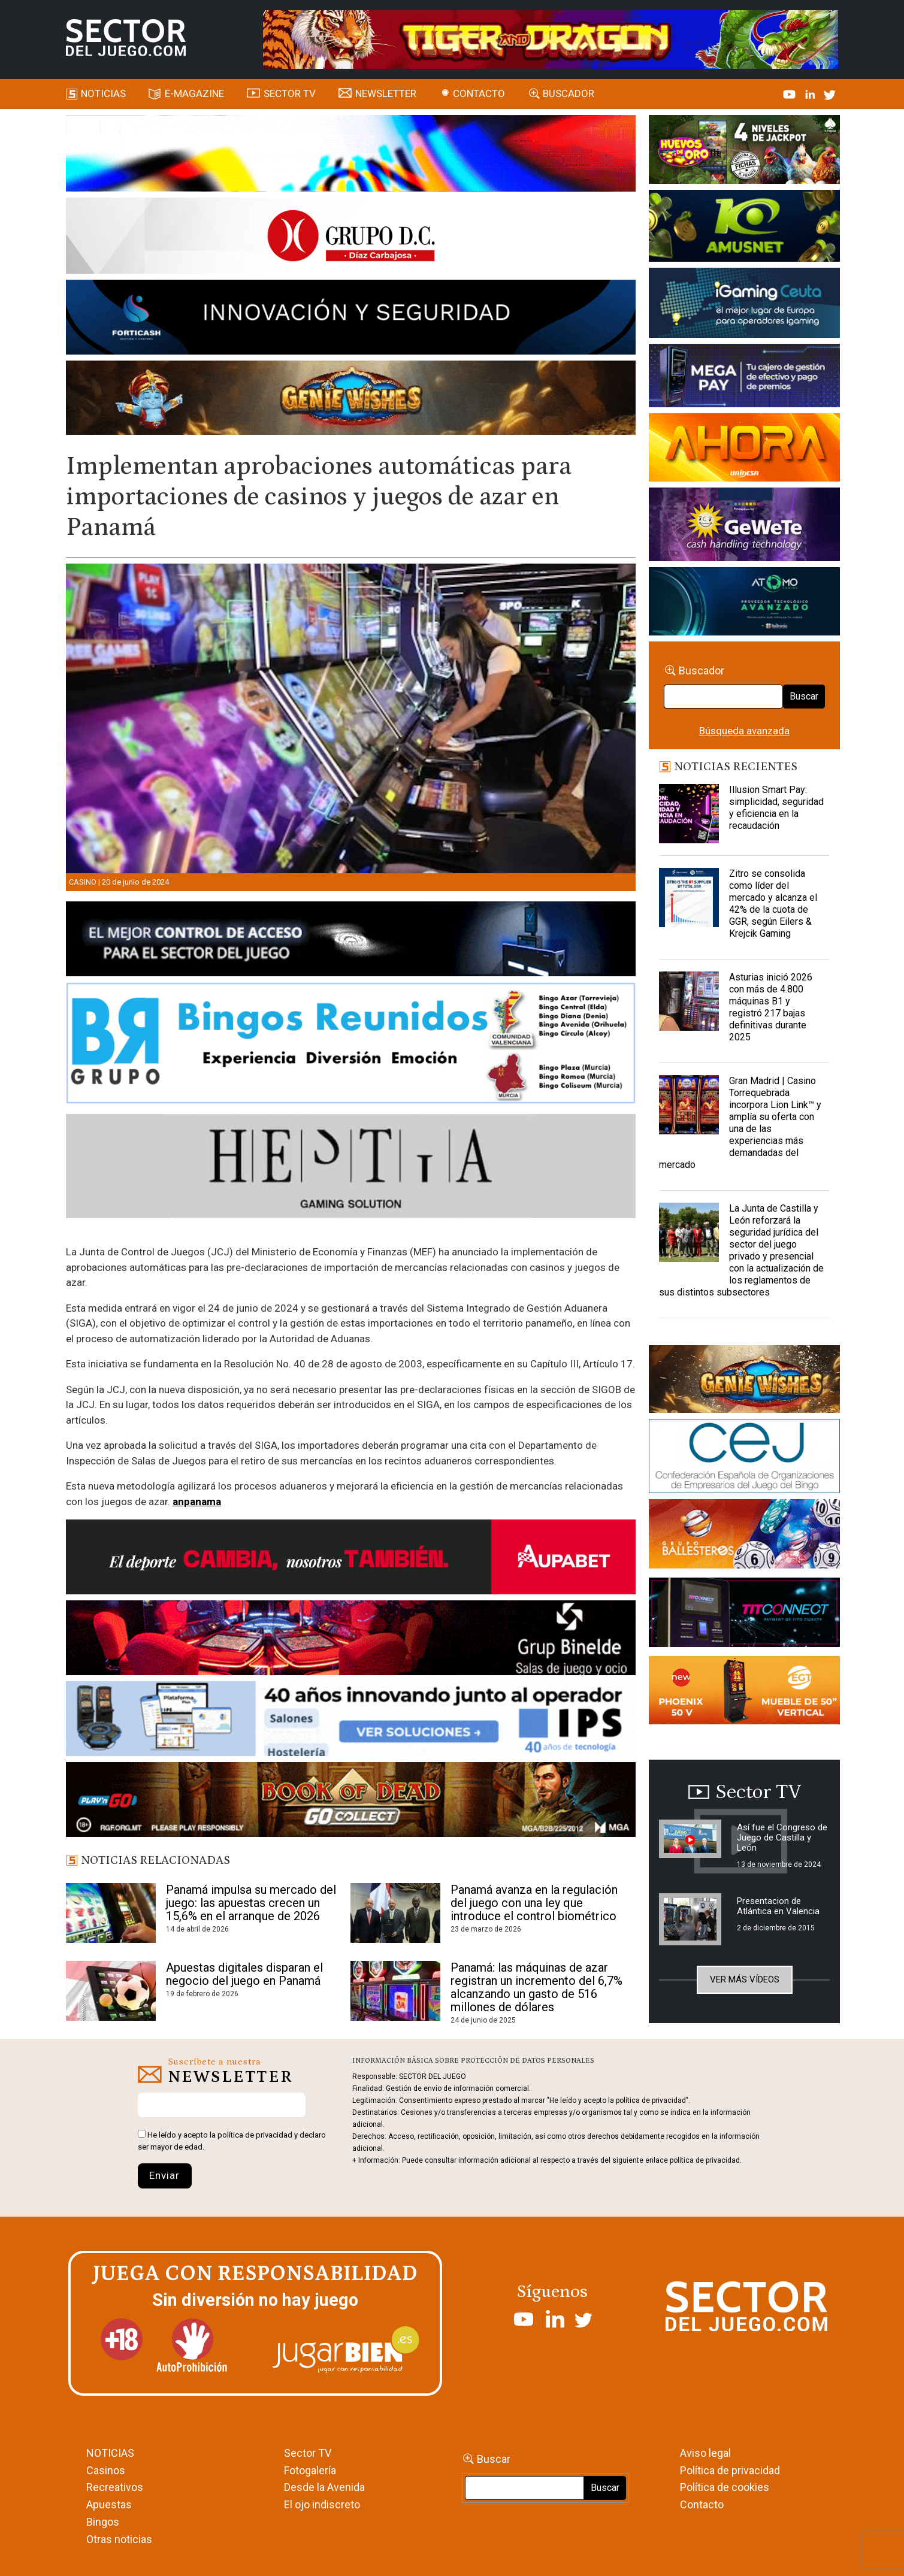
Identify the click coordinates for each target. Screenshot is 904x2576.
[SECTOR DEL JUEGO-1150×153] (351, 238)
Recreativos (114, 2487)
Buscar (804, 696)
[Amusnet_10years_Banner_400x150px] (744, 228)
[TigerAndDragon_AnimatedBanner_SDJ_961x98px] (550, 38)
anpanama (197, 1502)
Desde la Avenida (324, 2487)
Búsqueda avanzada (744, 731)
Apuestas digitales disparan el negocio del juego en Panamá (244, 1974)
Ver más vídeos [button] (744, 1979)
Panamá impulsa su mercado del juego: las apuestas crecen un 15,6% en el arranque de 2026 (251, 1903)
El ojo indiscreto (322, 2504)
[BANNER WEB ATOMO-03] (744, 603)
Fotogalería (310, 2470)
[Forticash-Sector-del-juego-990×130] (351, 319)
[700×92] (351, 1802)
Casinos (105, 2470)
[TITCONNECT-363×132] (744, 1615)
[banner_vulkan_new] (351, 941)
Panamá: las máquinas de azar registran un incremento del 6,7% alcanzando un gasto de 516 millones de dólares (536, 1987)
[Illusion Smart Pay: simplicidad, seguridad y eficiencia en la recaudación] (689, 814)
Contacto (479, 93)
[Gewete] (744, 526)
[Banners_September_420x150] (744, 1693)
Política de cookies (724, 2487)
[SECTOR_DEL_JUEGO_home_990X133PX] (351, 155)
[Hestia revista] (351, 1169)
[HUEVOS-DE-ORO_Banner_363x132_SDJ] (744, 152)
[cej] (744, 1458)
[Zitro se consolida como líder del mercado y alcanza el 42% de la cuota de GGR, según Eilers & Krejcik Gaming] (689, 898)
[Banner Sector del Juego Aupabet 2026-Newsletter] (351, 1559)
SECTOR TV (290, 93)
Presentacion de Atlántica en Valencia (778, 1906)
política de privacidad (254, 2134)
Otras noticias (119, 2539)
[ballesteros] (744, 1537)
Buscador (568, 93)
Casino (82, 881)
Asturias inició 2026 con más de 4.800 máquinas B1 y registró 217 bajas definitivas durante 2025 (770, 1007)
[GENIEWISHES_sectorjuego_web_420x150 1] (744, 1381)
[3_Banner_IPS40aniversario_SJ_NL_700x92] (351, 1721)
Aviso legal (705, 2453)
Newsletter (385, 93)
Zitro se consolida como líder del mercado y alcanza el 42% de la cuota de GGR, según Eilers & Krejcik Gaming (773, 903)
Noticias (103, 93)
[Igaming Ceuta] (744, 305)
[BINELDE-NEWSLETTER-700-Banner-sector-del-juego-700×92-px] (351, 1640)
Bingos (102, 2522)
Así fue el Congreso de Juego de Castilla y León (782, 1837)
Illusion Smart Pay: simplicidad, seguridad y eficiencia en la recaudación (776, 807)
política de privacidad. (706, 2160)
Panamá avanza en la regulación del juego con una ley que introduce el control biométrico (534, 1903)
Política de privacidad (730, 2470)
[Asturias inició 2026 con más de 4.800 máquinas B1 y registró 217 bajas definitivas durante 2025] (689, 1001)
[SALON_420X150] (744, 449)
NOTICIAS (110, 2453)
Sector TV (307, 2453)
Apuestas (109, 2504)
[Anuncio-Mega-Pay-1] (744, 377)
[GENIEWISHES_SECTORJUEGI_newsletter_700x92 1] (351, 399)
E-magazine (194, 93)
